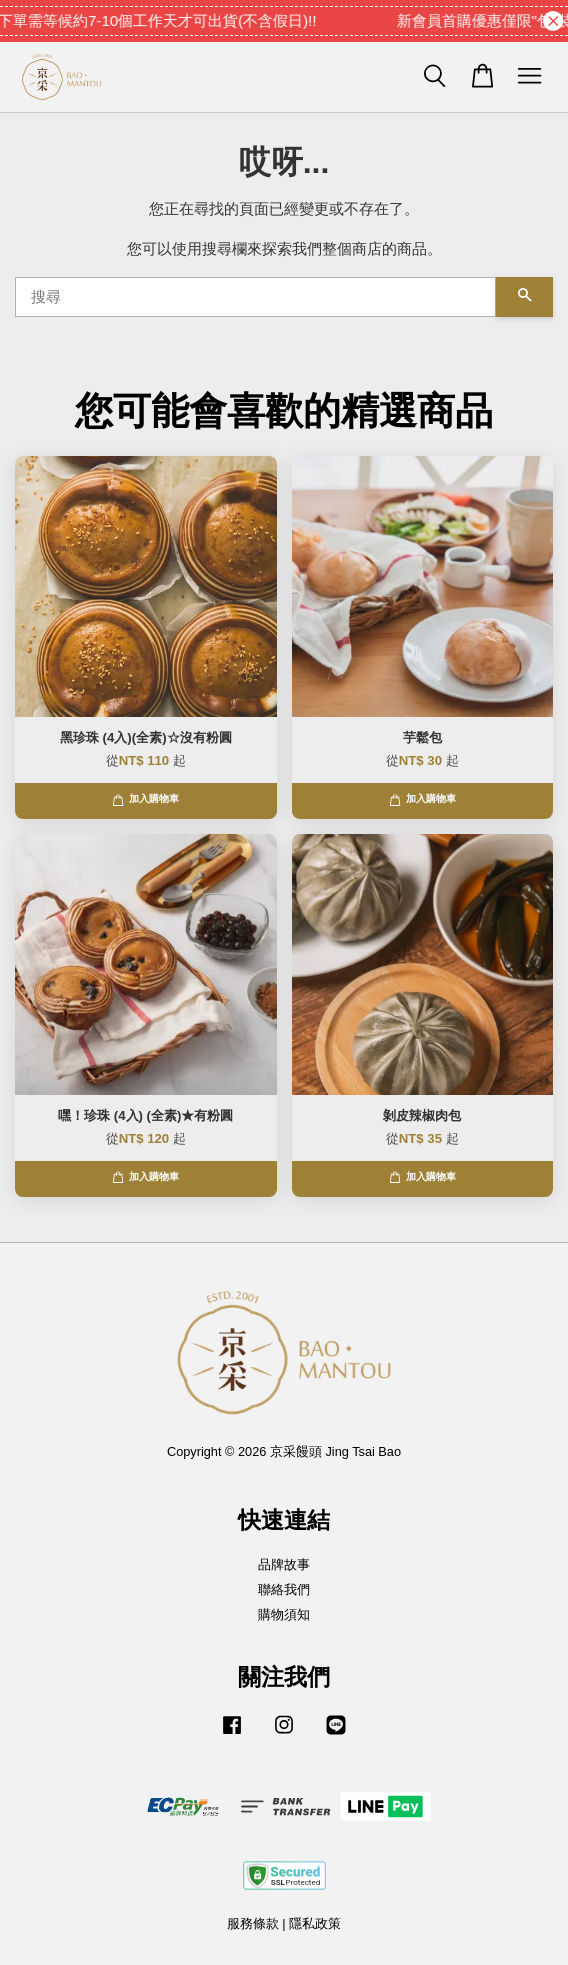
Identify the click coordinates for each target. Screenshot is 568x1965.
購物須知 (284, 1614)
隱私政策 (315, 1923)
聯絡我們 (284, 1589)
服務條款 (253, 1923)
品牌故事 (284, 1564)
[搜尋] (255, 297)
